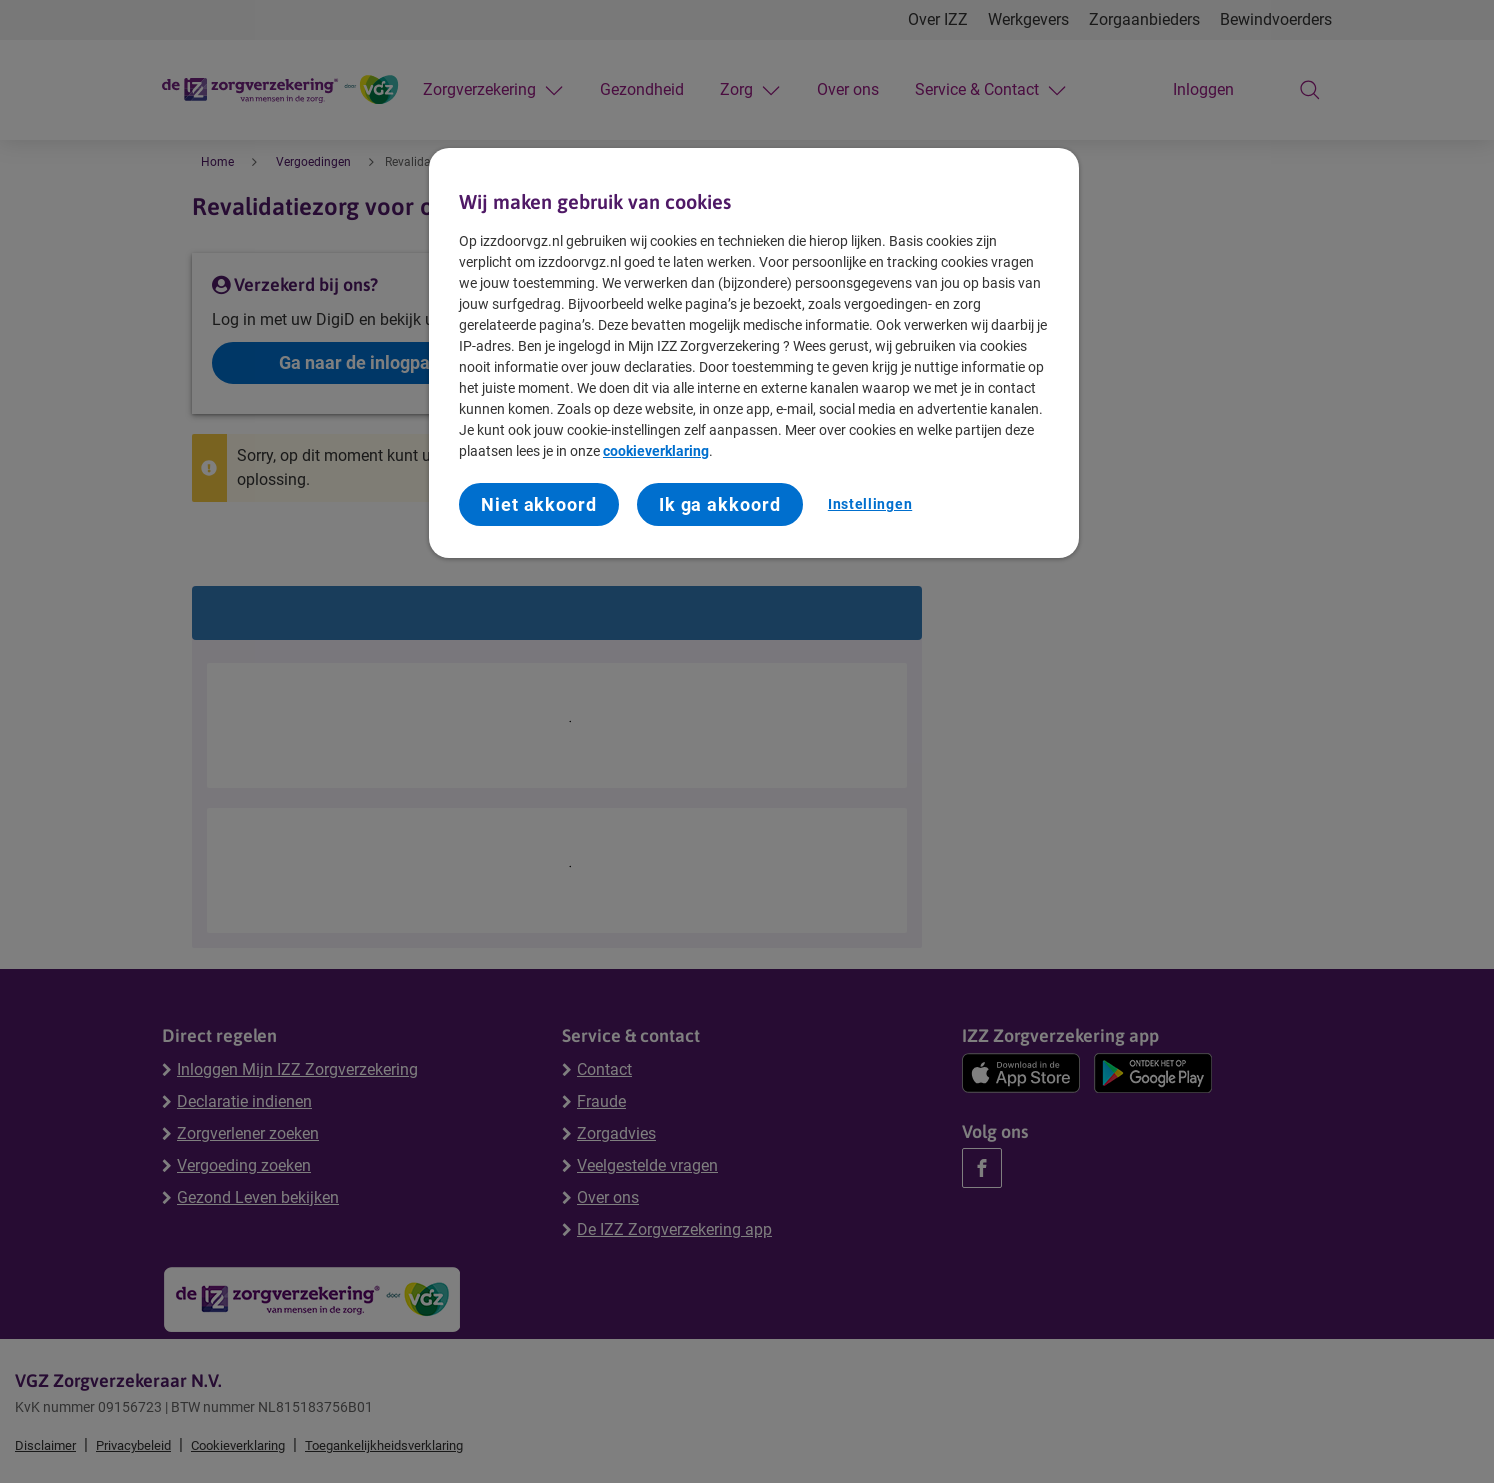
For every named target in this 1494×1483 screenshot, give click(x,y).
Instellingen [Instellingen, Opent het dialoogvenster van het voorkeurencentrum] (870, 504)
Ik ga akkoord (720, 504)
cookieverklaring (656, 451)
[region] (754, 353)
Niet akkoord (539, 504)
